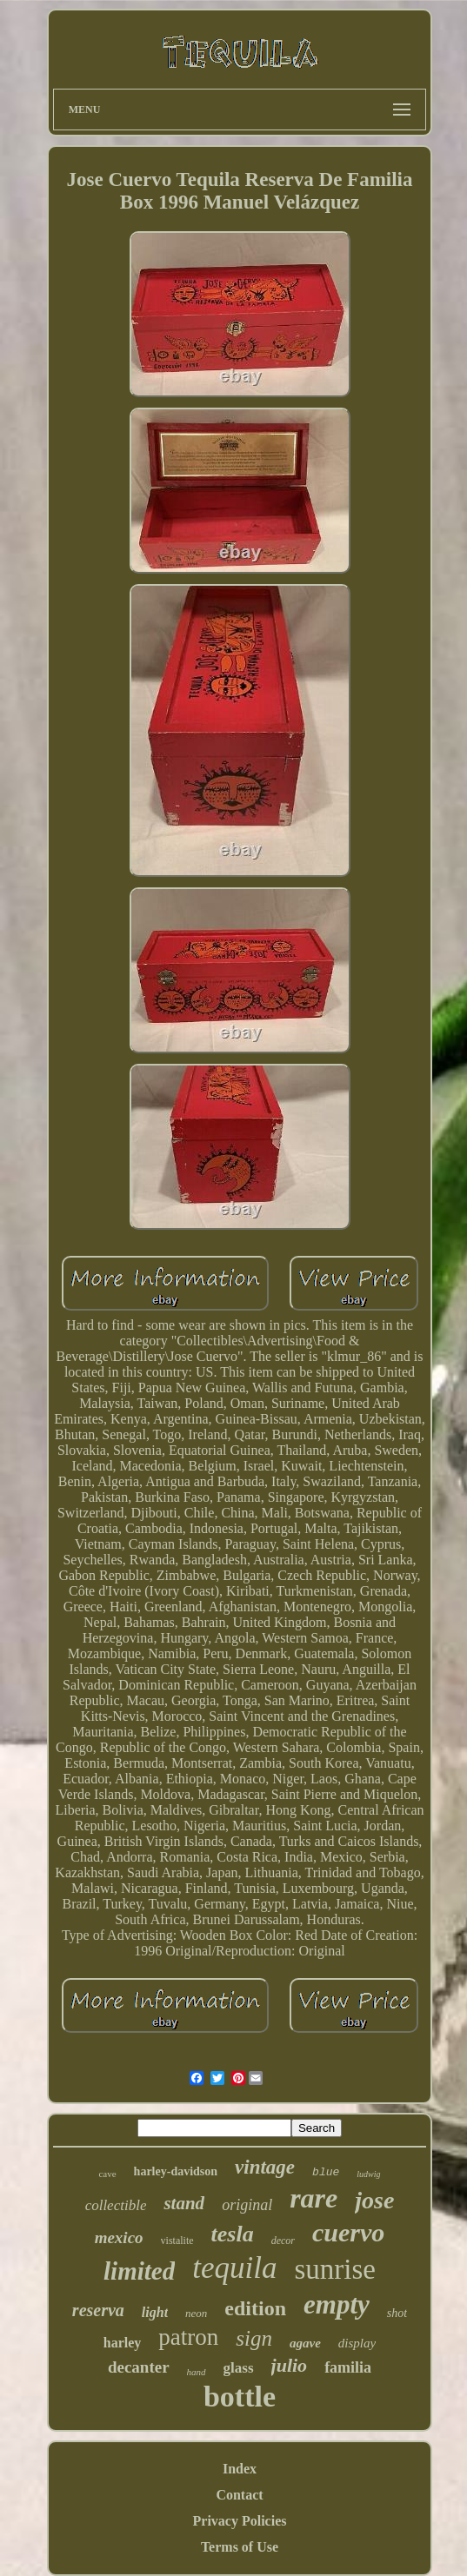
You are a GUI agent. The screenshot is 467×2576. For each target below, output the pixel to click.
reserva (98, 2310)
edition (255, 2308)
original (247, 2205)
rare (313, 2198)
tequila (234, 2268)
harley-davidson (175, 2171)
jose (374, 2200)
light (155, 2312)
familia (347, 2367)
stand (183, 2203)
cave (107, 2173)
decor (283, 2240)
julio (289, 2365)
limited (139, 2271)
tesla (232, 2234)
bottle (239, 2396)
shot (397, 2313)
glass (238, 2368)
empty (337, 2304)
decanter (139, 2367)
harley (122, 2342)
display (357, 2343)
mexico (119, 2237)
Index (240, 2468)
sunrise (335, 2269)
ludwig (368, 2174)
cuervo (348, 2232)
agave (305, 2343)
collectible (116, 2205)
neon (196, 2313)
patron (188, 2337)
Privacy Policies (240, 2520)
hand (196, 2372)
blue (325, 2172)
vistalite (177, 2240)
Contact (239, 2494)
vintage (265, 2167)
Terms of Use (239, 2546)
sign (254, 2338)
